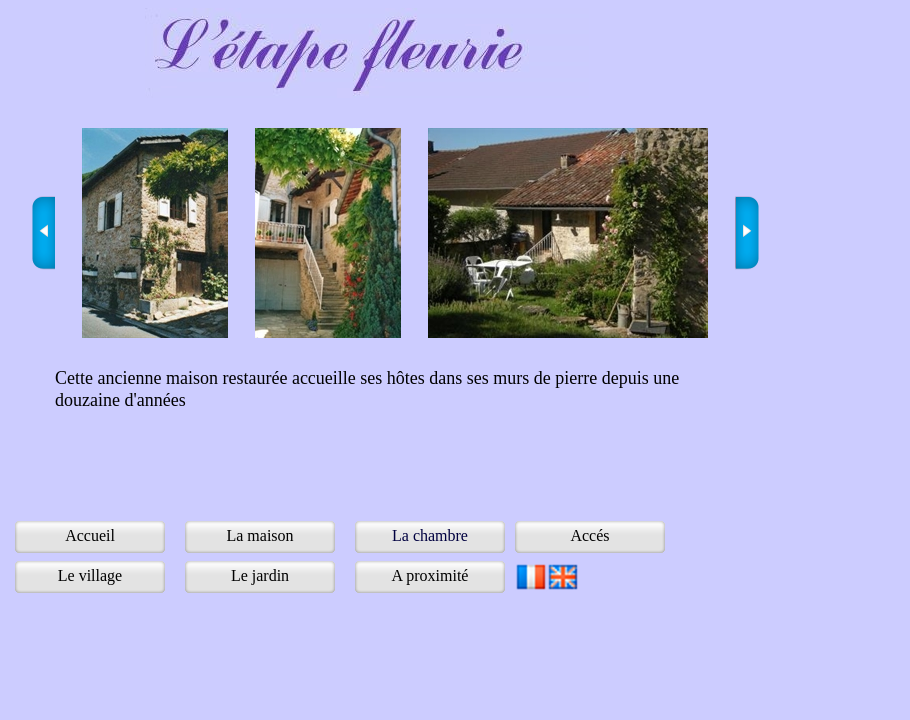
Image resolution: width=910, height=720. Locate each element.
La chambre (430, 535)
